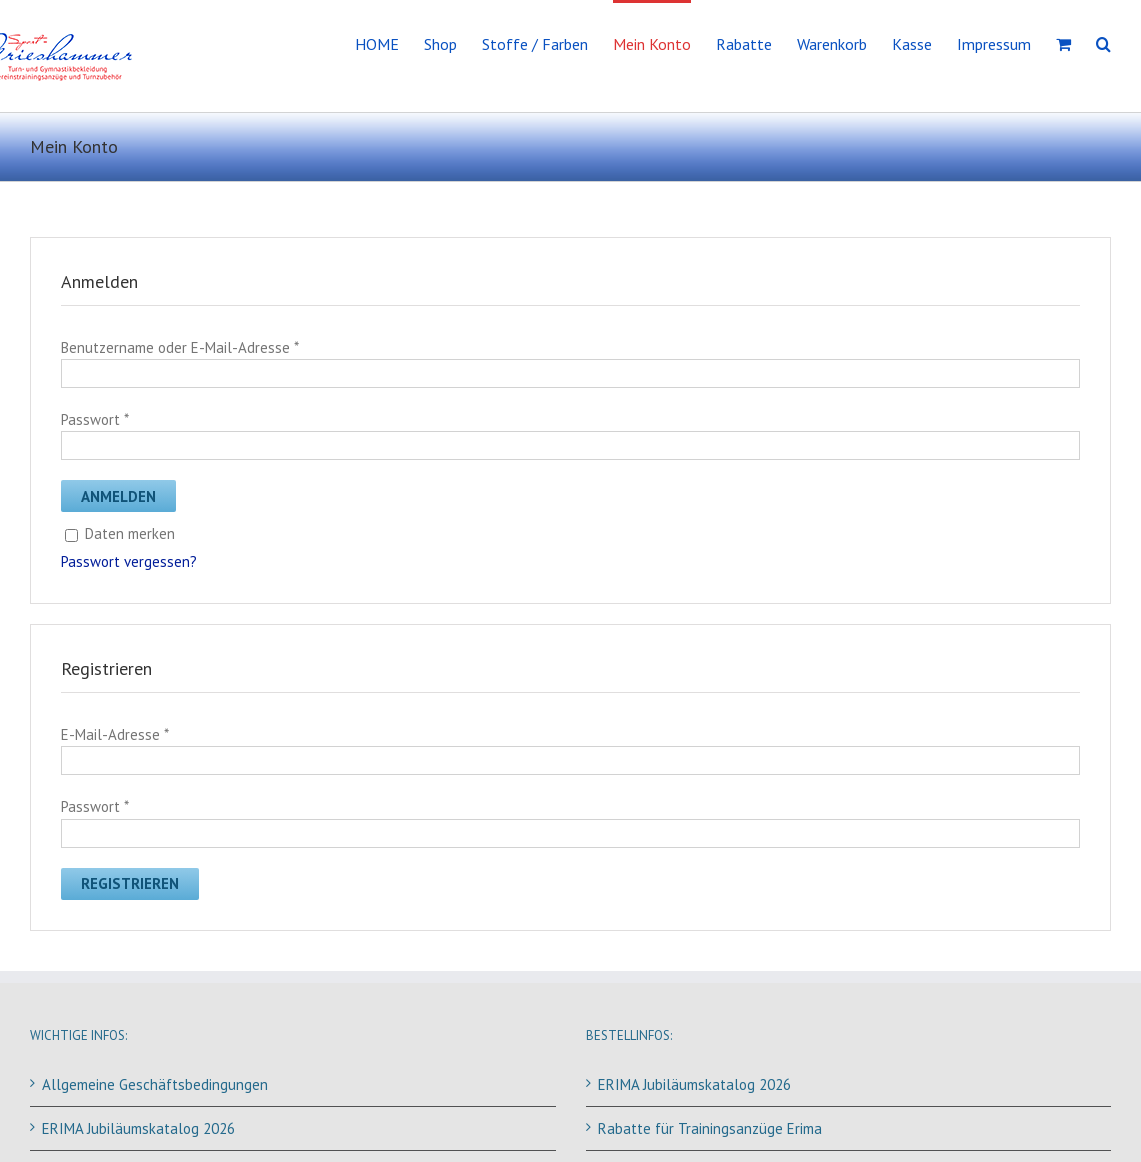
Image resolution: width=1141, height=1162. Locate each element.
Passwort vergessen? (129, 561)
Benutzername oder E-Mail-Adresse (179, 347)
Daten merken (120, 533)
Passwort (94, 419)
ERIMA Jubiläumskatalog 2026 (138, 1128)
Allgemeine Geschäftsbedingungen (155, 1084)
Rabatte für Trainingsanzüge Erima (710, 1128)
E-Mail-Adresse (114, 734)
